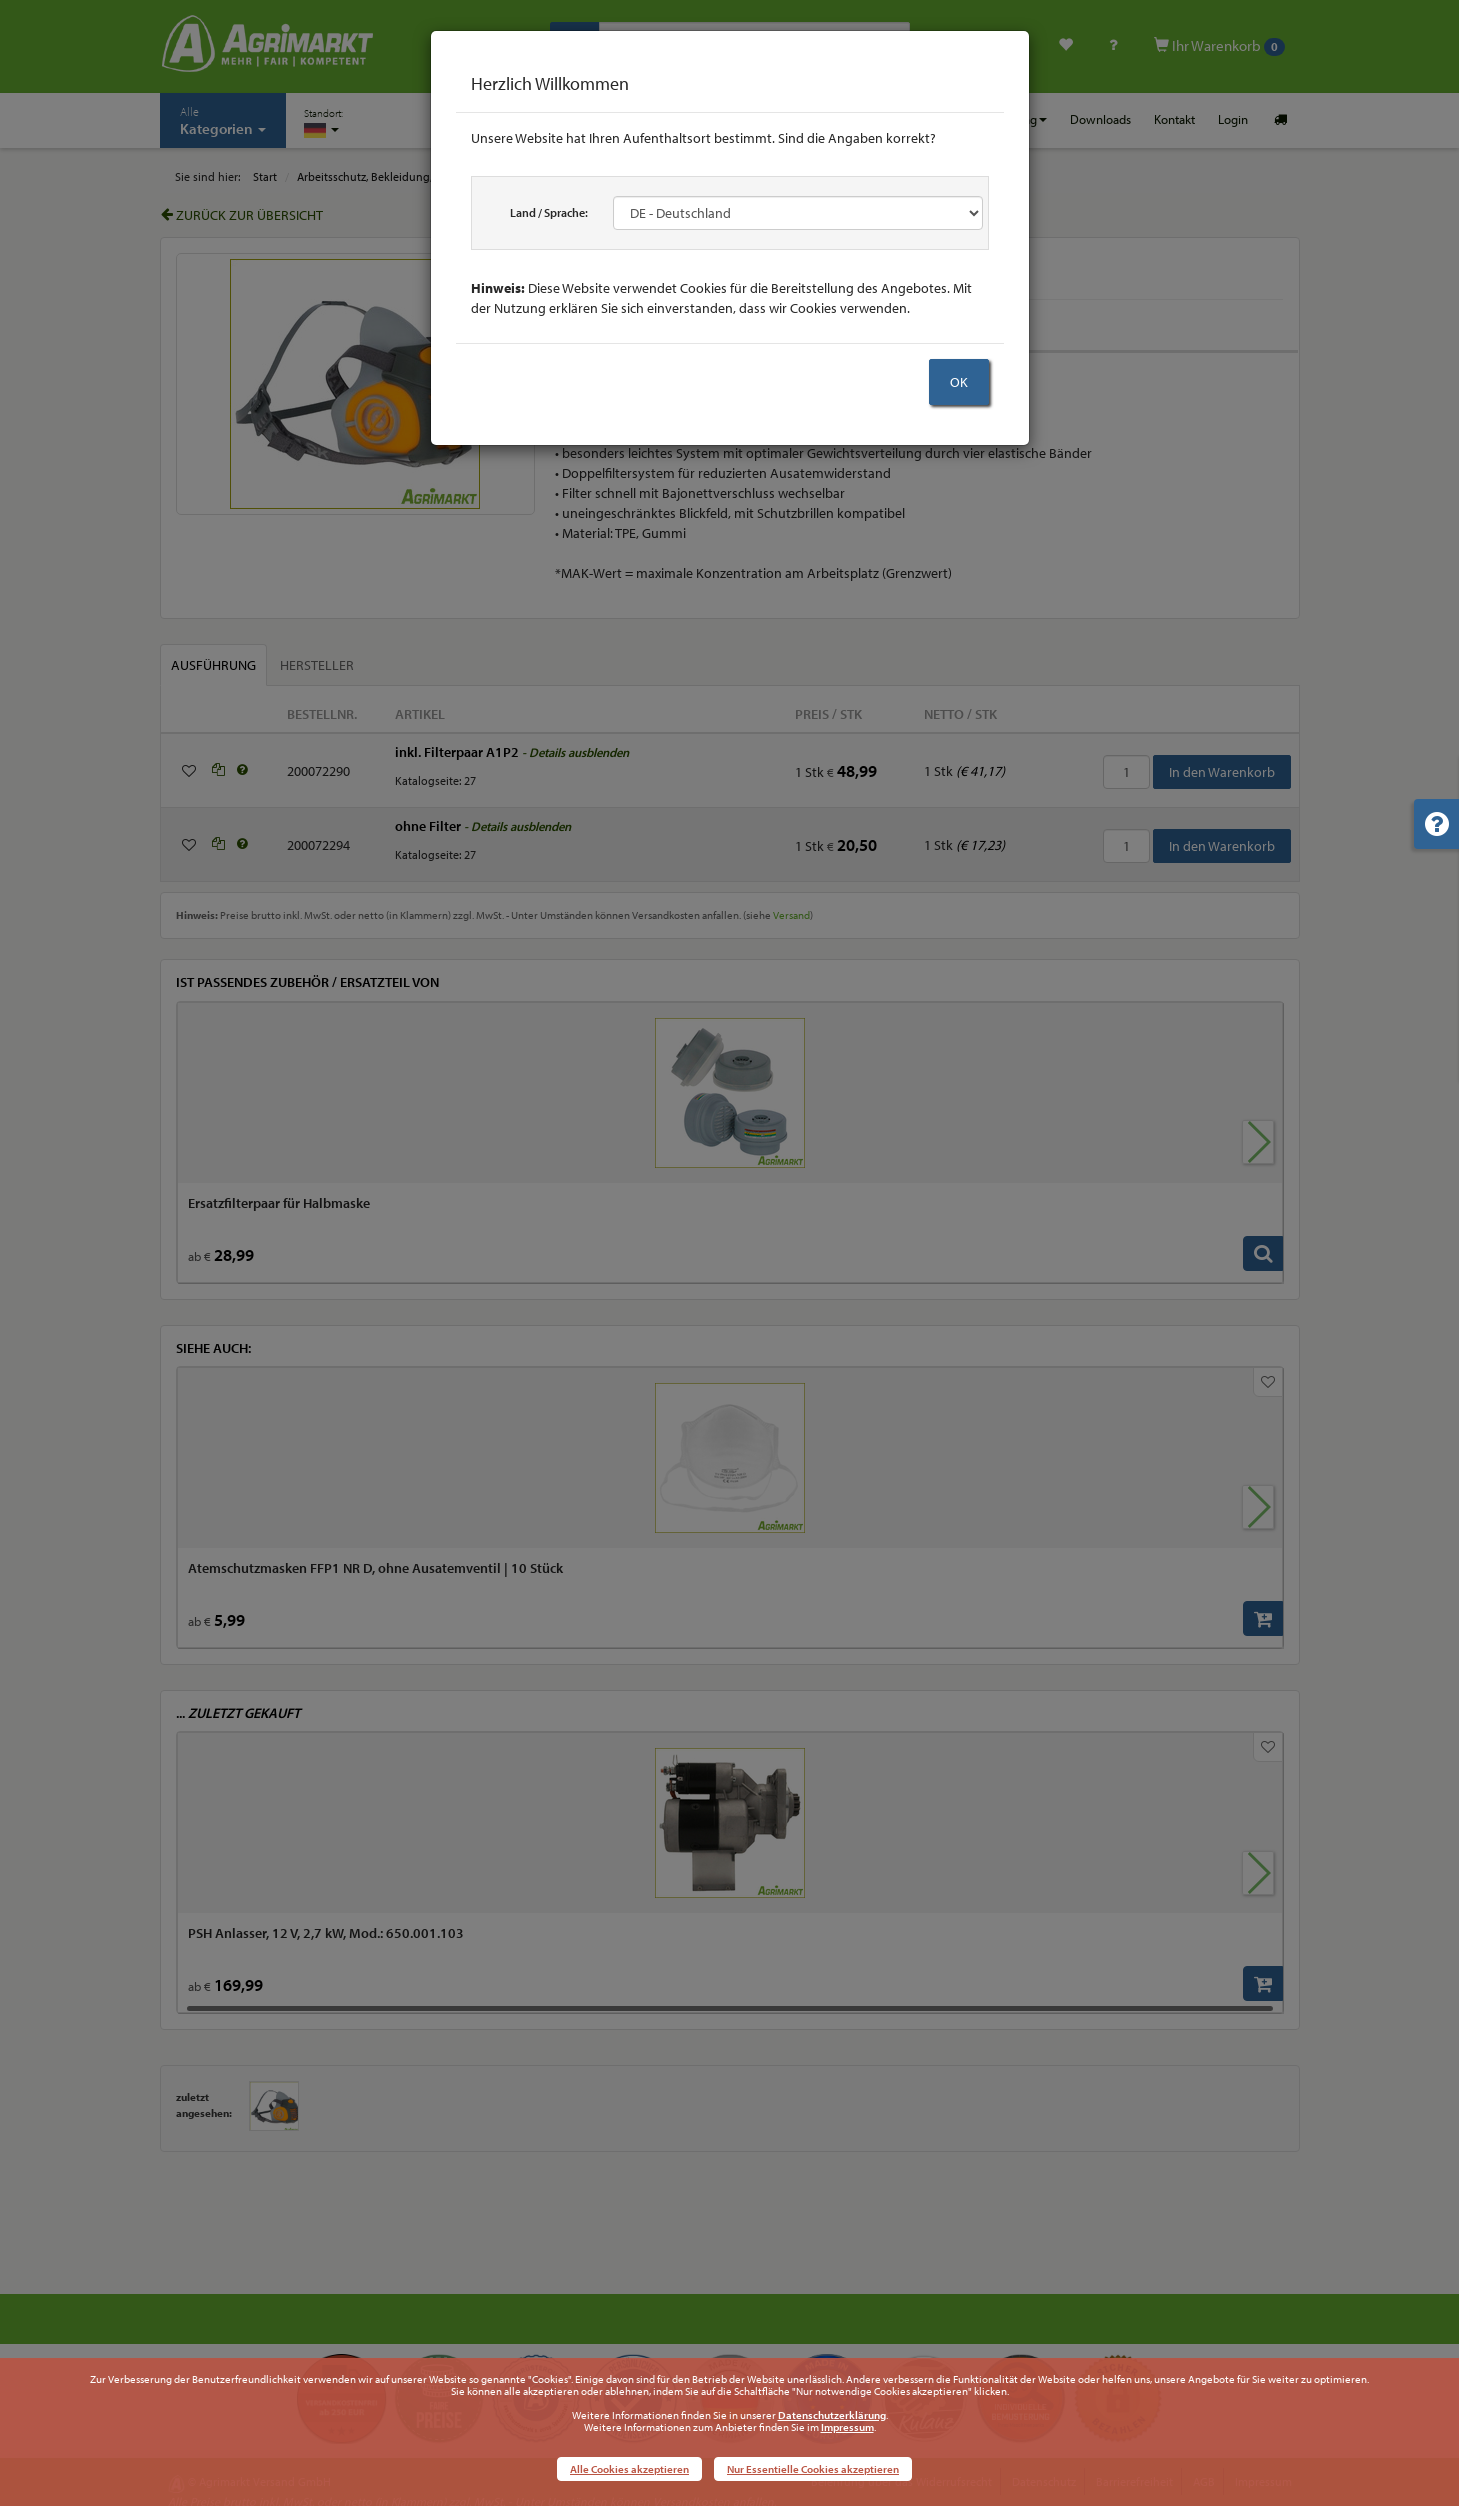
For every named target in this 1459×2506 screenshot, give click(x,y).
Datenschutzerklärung (832, 2415)
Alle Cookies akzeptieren (629, 2469)
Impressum (847, 2427)
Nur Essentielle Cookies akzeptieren (813, 2469)
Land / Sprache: (549, 212)
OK (959, 382)
